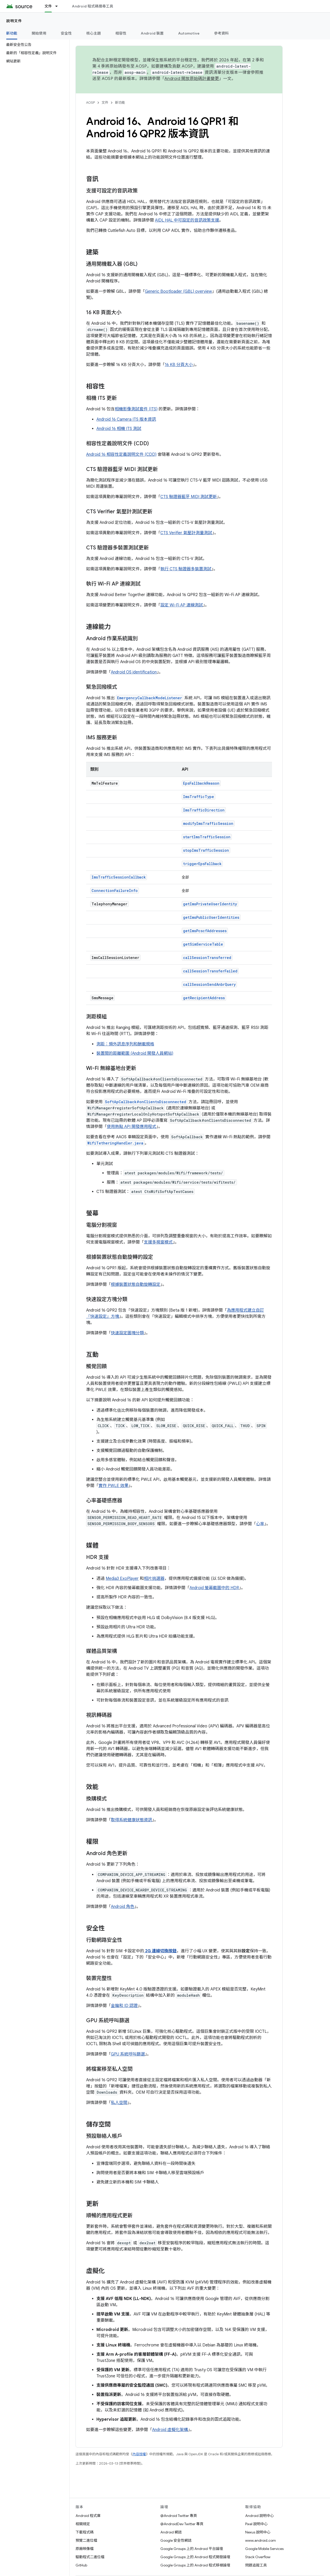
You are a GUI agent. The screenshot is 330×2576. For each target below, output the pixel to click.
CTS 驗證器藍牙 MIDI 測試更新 (188, 496)
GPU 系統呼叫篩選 (128, 2054)
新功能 (120, 102)
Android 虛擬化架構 (170, 2429)
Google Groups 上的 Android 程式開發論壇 (195, 2557)
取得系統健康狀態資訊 (131, 1820)
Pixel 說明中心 (256, 2524)
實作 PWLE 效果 (113, 1485)
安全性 (66, 33)
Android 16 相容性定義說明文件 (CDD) (121, 454)
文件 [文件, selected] (48, 6)
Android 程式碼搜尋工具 (92, 6)
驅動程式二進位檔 (90, 2557)
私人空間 (119, 2102)
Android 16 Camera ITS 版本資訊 (126, 419)
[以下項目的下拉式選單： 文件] (59, 6)
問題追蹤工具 (256, 2565)
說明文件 (14, 21)
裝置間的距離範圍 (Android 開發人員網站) (134, 1053)
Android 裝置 (152, 33)
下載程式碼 (85, 2532)
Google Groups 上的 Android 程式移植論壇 (195, 2565)
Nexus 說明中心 (257, 2532)
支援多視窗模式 (158, 1242)
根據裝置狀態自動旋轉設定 (135, 1284)
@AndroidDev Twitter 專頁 (181, 2524)
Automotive (189, 33)
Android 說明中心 (259, 2515)
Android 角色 (122, 1906)
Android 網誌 (171, 2532)
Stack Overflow (257, 2557)
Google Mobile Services (264, 2548)
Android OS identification (134, 672)
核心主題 (93, 33)
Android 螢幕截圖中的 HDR (214, 1587)
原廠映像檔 (85, 2548)
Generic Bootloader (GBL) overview (178, 291)
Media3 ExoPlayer (122, 1578)
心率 (260, 1523)
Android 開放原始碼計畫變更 (191, 78)
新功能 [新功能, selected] (11, 33)
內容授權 (139, 2454)
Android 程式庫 (88, 2515)
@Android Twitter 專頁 (178, 2515)
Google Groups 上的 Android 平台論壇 (191, 2548)
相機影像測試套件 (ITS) (136, 409)
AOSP (90, 102)
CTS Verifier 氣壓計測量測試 (186, 532)
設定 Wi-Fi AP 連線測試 (181, 605)
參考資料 (221, 33)
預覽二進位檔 (86, 2540)
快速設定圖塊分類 (127, 1333)
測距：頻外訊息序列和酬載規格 (125, 1044)
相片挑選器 (154, 1578)
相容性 (121, 33)
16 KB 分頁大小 (179, 364)
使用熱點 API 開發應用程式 (131, 1126)
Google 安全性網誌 (176, 2540)
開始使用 (39, 33)
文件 (105, 102)
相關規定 (83, 2524)
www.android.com (260, 2540)
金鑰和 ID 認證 (124, 2005)
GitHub (81, 2565)
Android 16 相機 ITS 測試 (118, 428)
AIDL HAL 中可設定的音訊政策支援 (187, 220)
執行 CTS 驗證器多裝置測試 (185, 569)
